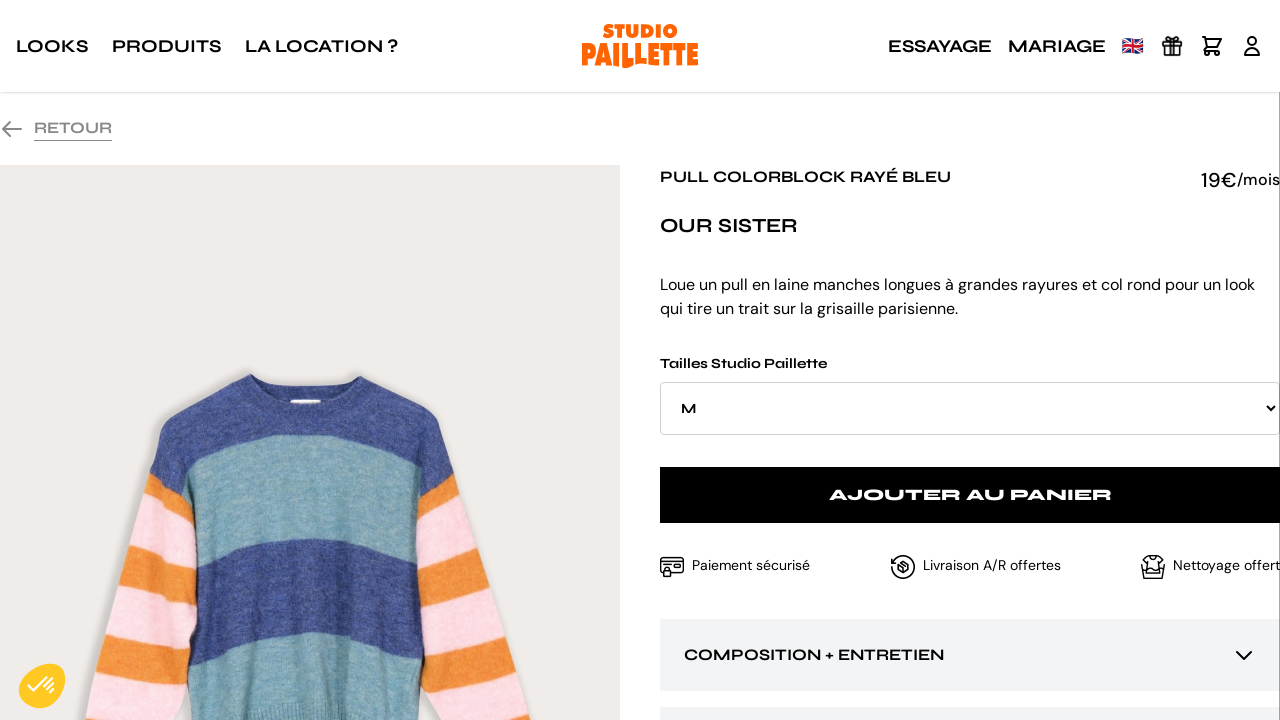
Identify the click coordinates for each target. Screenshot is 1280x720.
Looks (52, 46)
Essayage (940, 46)
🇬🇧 (1133, 46)
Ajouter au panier (970, 494)
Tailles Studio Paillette (970, 395)
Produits (166, 46)
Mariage (1057, 46)
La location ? (321, 46)
